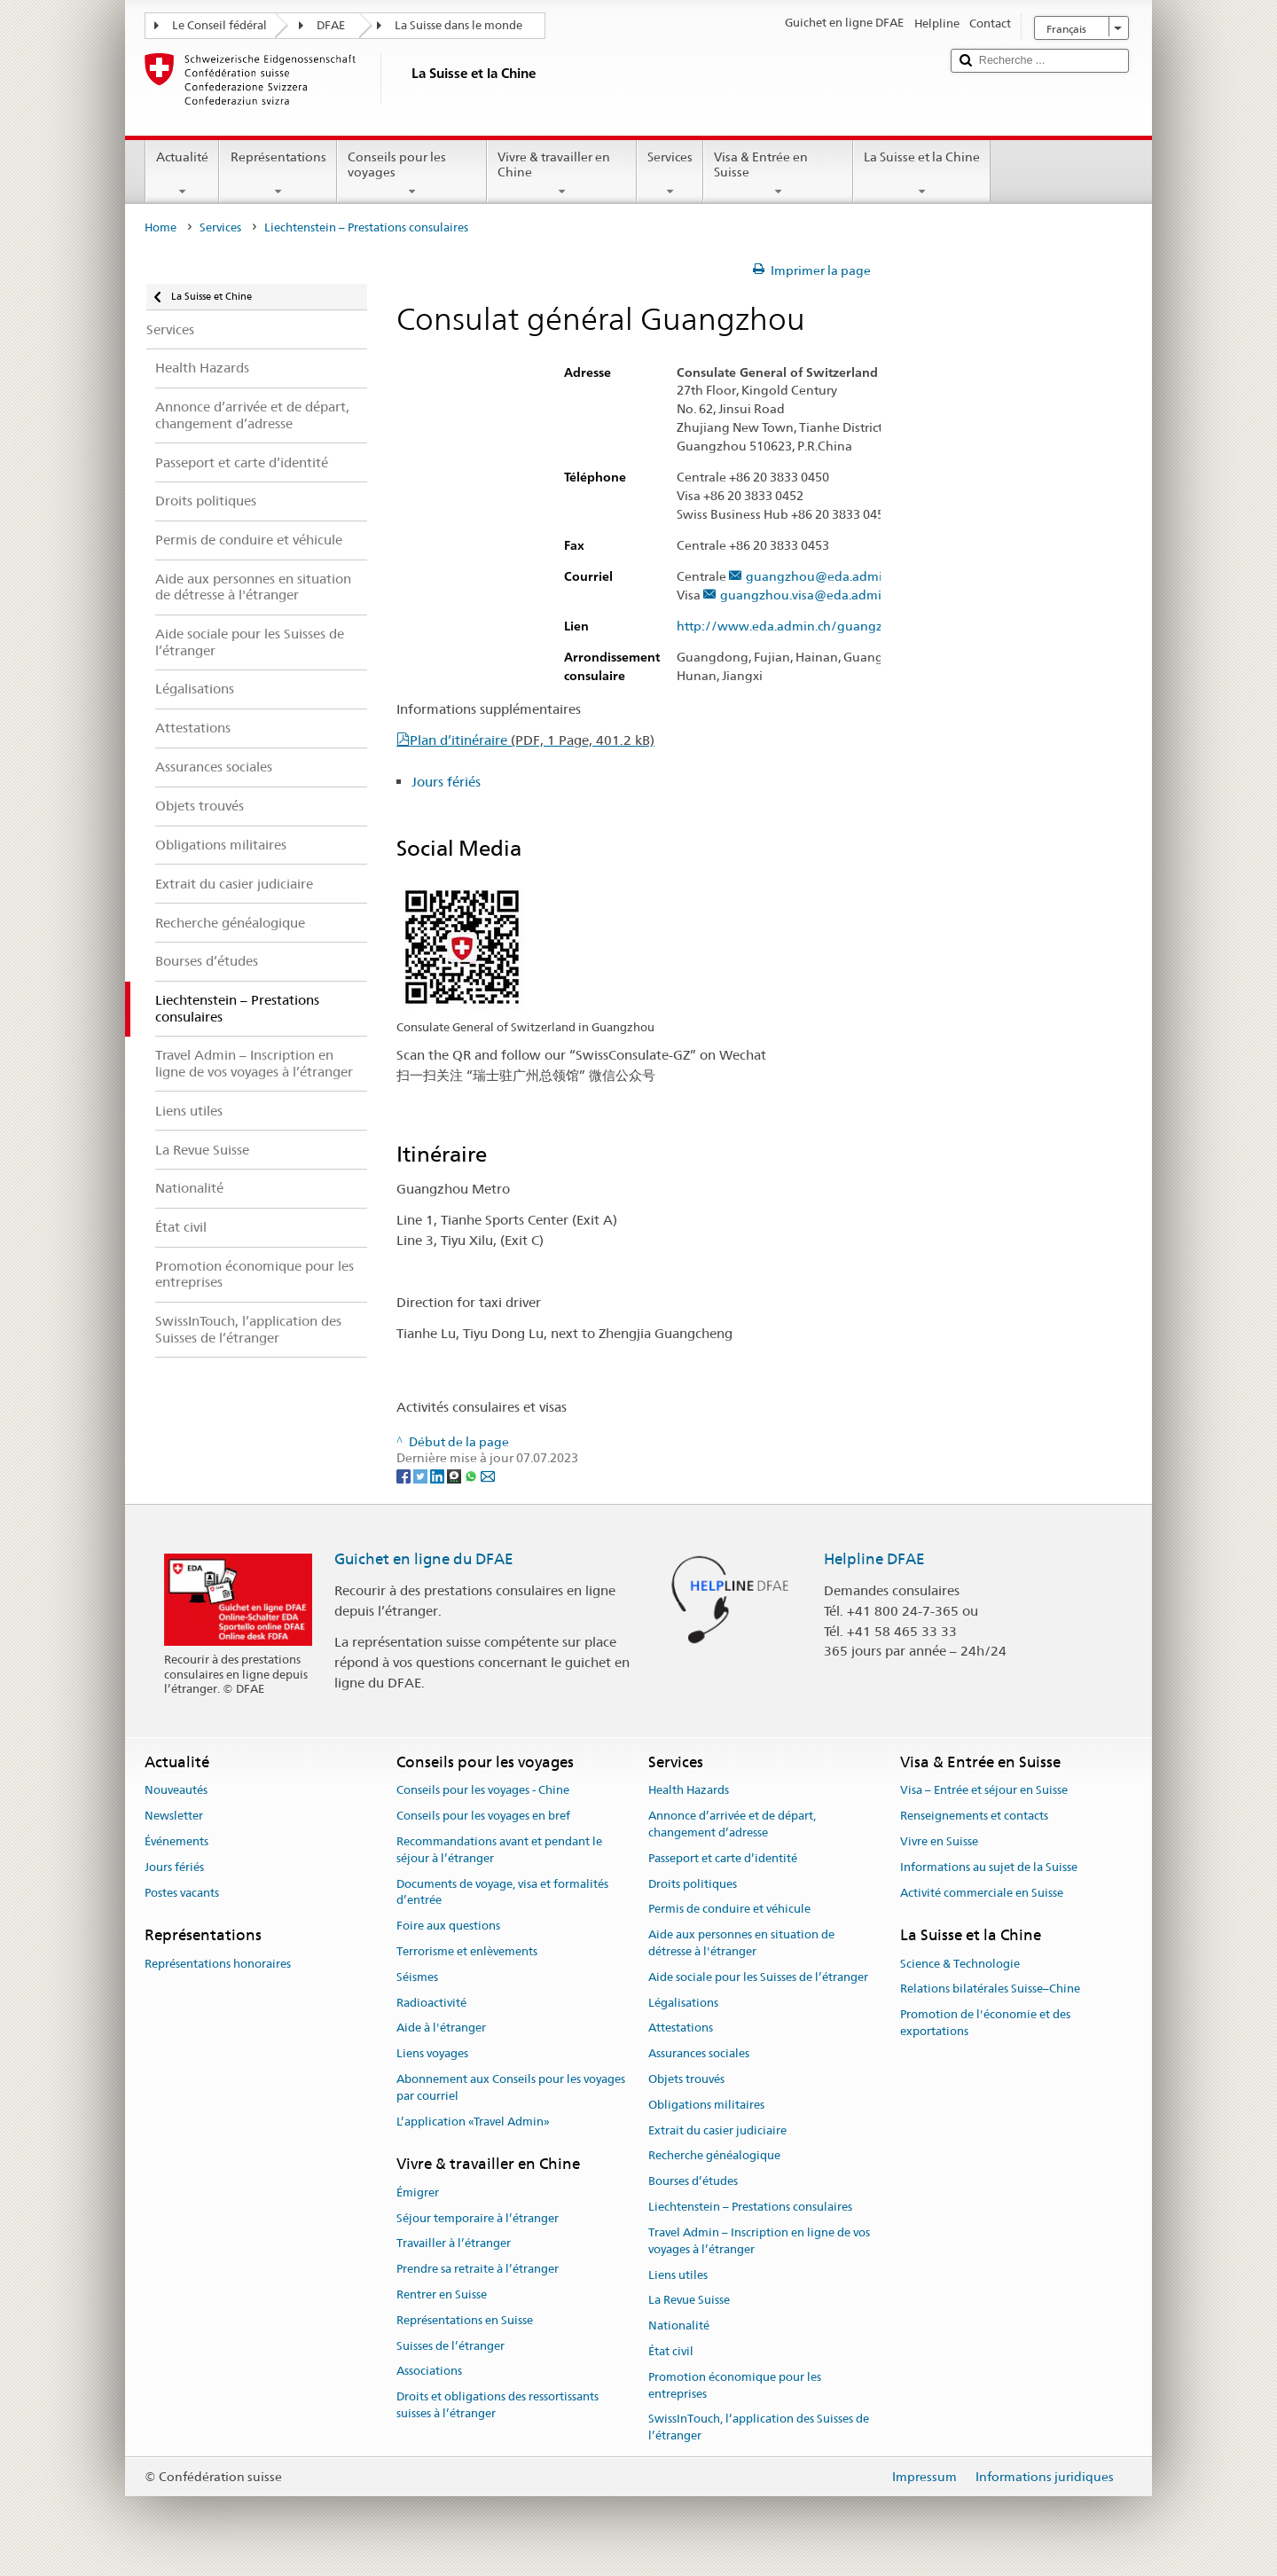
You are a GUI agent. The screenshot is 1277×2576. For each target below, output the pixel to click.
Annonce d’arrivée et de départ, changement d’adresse (732, 1824)
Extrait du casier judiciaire (717, 2130)
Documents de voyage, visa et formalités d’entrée (502, 1892)
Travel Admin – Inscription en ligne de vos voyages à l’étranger (759, 2241)
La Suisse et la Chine (922, 174)
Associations (429, 2371)
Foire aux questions (448, 1925)
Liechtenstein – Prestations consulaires (750, 2206)
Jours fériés (446, 781)
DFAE (331, 25)
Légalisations (683, 2002)
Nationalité (678, 2325)
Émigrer (417, 2192)
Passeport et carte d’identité (722, 1858)
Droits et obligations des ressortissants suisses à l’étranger (497, 2405)
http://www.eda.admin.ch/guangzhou (800, 626)
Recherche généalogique (714, 2156)
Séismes (417, 1977)
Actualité (182, 174)
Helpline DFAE (874, 1559)
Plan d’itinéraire (532, 740)
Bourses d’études (693, 2181)
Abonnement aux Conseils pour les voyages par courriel (510, 2087)
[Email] (488, 1475)
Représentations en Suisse (464, 2320)
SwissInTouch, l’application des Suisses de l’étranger (758, 2428)
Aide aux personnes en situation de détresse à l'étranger (741, 1943)
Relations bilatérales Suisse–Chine (990, 1989)
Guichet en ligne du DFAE (423, 1559)
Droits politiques (692, 1884)
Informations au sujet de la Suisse (988, 1867)
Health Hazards (688, 1790)
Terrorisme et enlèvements (466, 1951)
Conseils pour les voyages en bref (483, 1815)
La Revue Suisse (689, 2300)
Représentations (277, 174)
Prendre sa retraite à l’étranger (477, 2268)
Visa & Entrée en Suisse (778, 174)
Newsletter (174, 1815)
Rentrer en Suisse (441, 2294)
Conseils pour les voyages (412, 174)
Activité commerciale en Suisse (981, 1892)
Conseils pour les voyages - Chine (482, 1790)
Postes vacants (182, 1892)
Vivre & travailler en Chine (562, 174)
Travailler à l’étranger (453, 2244)
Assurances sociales (698, 2053)
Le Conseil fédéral (219, 25)
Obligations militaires (706, 2104)
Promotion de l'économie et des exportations (985, 2023)
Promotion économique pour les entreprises (734, 2385)
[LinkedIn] (438, 1475)
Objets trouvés (686, 2079)
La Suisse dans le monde (458, 25)
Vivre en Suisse (939, 1841)
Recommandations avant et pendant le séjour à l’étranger (499, 1850)
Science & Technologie (960, 1963)
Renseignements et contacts (974, 1815)
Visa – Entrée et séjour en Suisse (984, 1790)
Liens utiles (678, 2275)
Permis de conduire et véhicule (729, 1909)
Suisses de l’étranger (450, 2346)
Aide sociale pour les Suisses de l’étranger (758, 1977)
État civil (670, 2351)
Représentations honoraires (218, 1963)
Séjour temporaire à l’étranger (477, 2218)
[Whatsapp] (472, 1475)
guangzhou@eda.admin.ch (826, 576)
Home (160, 227)
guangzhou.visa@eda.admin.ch (812, 595)
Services (670, 174)
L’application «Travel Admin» (473, 2121)
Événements (176, 1841)
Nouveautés (176, 1790)
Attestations (680, 2028)
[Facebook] (404, 1475)
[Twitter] (421, 1475)
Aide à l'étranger (441, 2028)
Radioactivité (431, 2002)
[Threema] (455, 1475)
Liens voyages (432, 2053)
